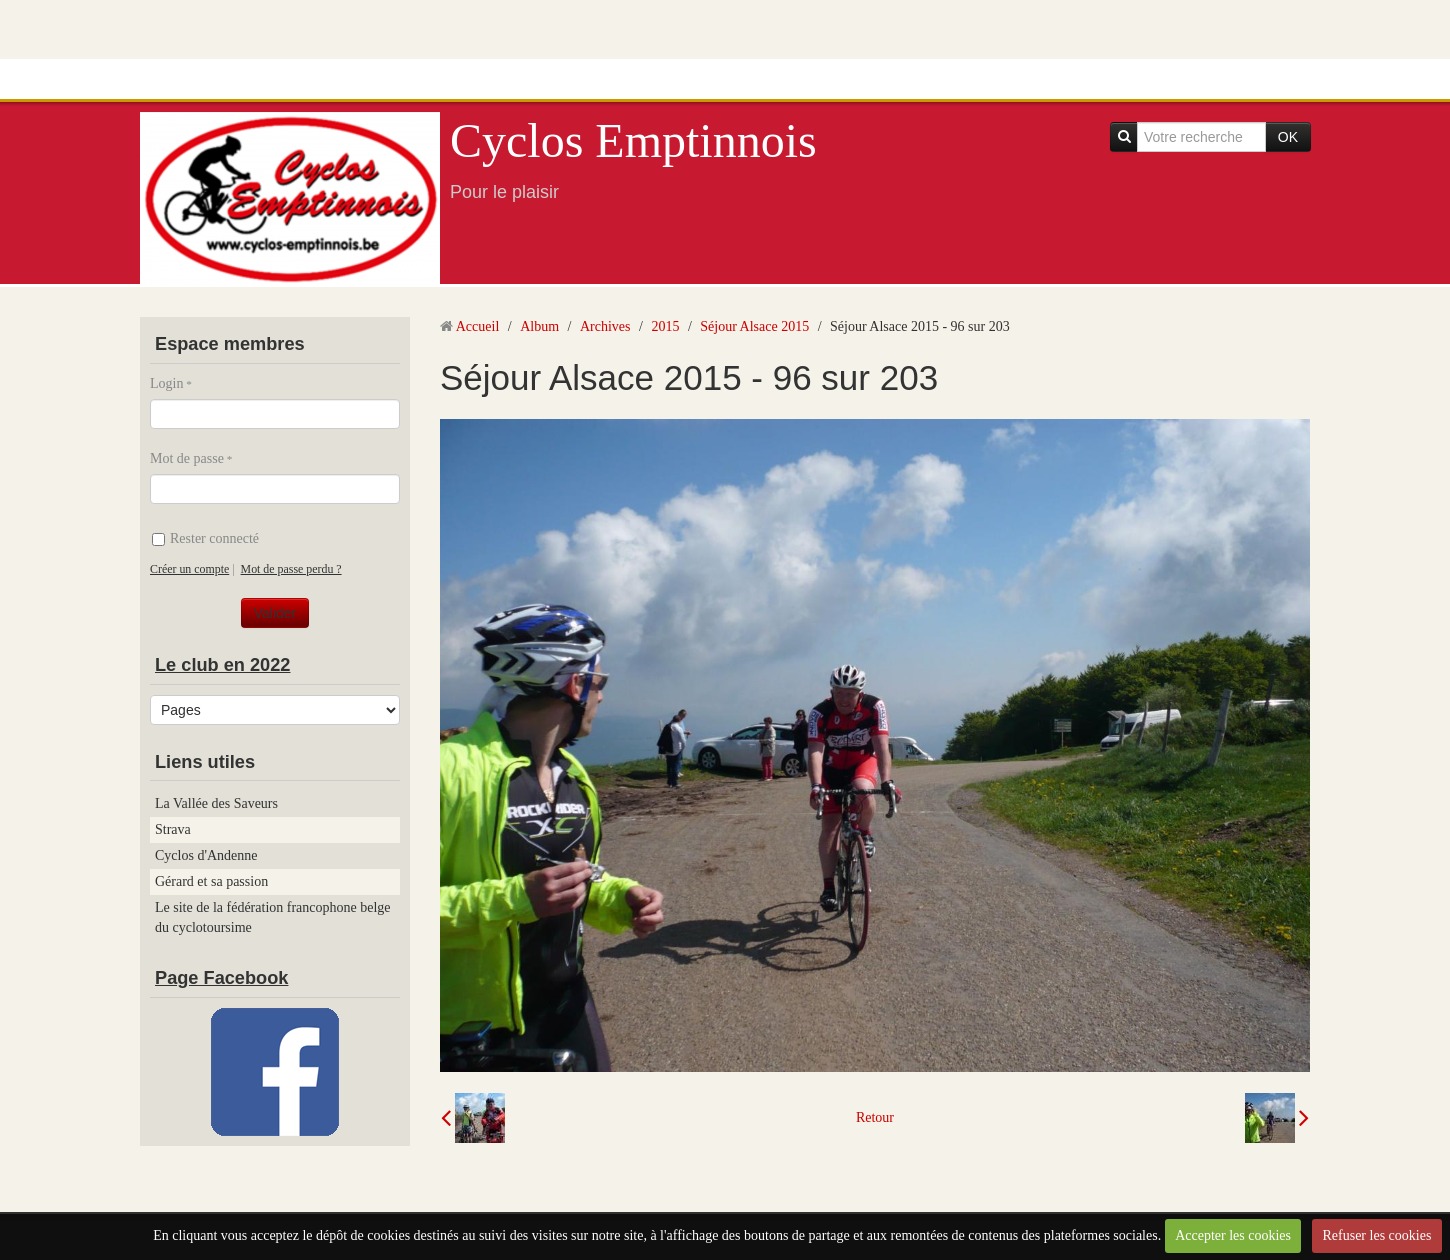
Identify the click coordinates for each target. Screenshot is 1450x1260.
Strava (173, 829)
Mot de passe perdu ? (291, 569)
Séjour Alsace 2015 (754, 326)
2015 (665, 326)
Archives (605, 326)
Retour (875, 1117)
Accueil (478, 326)
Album (539, 326)
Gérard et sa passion (211, 881)
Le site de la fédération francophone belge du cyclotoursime (273, 917)
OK (1288, 137)
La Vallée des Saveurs (216, 803)
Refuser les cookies (1376, 1235)
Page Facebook (221, 978)
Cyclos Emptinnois (633, 140)
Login (166, 383)
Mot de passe (187, 458)
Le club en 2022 (222, 665)
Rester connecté (205, 538)
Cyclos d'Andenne (206, 855)
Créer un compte (189, 569)
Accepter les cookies (1233, 1235)
